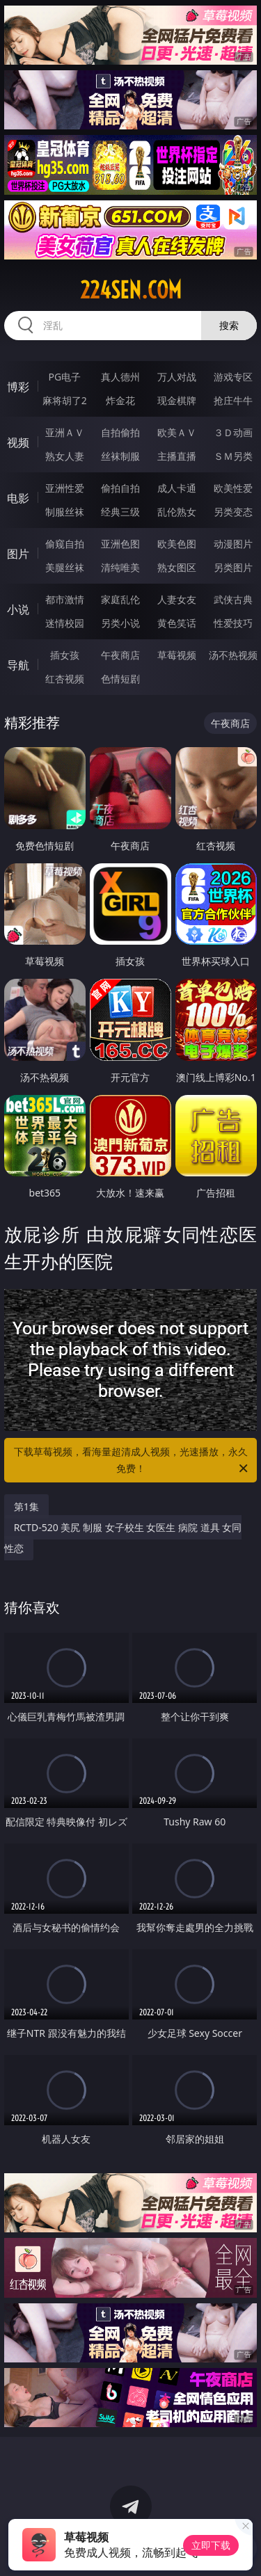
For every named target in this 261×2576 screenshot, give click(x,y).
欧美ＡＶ (176, 432)
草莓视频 (176, 655)
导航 (18, 665)
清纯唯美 (120, 567)
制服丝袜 (64, 511)
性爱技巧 (233, 623)
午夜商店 (120, 655)
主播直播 (176, 456)
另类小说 (120, 623)
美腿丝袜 (64, 567)
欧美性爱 (233, 488)
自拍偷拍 (120, 432)
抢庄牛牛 (233, 400)
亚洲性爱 (64, 488)
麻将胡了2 (64, 400)
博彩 (18, 386)
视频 (18, 442)
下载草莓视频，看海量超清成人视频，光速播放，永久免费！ (132, 1461)
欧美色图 (176, 543)
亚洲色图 (120, 543)
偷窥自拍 (64, 543)
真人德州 (120, 376)
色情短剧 (120, 678)
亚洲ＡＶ (64, 432)
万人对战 (176, 376)
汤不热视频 (233, 655)
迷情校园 (64, 623)
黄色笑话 (176, 623)
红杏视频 (64, 678)
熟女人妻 (64, 456)
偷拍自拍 (120, 488)
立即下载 (210, 2545)
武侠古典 (233, 599)
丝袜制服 (120, 456)
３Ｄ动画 (233, 432)
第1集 (26, 1506)
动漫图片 (233, 543)
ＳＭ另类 (233, 456)
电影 (18, 498)
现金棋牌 (176, 400)
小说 (18, 609)
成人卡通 (176, 488)
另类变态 (233, 511)
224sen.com (131, 290)
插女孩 (64, 655)
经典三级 (120, 511)
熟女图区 (176, 567)
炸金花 (120, 400)
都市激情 (64, 599)
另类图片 (233, 567)
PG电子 (64, 376)
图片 (18, 553)
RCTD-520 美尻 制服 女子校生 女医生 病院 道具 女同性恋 (123, 1538)
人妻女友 (176, 599)
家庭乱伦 (120, 599)
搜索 (229, 325)
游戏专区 (233, 376)
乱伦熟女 (176, 511)
